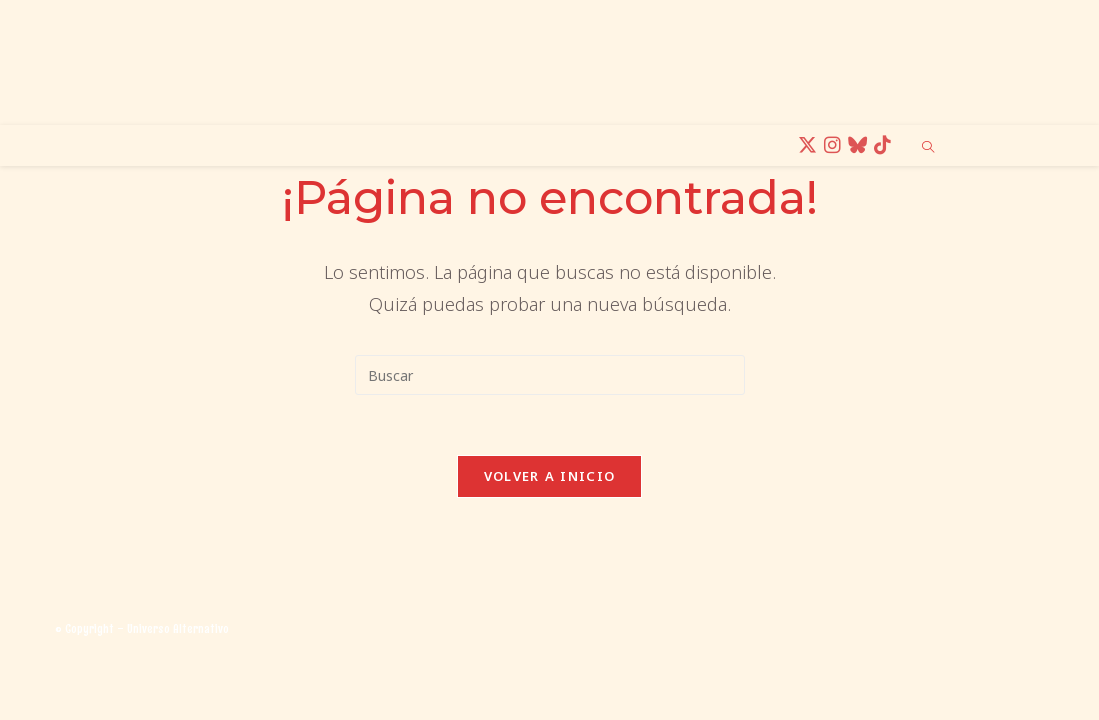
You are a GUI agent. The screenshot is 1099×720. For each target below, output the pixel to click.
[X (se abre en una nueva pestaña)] (810, 145)
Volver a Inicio (550, 476)
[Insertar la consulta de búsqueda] (550, 375)
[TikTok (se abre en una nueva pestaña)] (885, 145)
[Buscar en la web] (928, 148)
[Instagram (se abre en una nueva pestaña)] (835, 145)
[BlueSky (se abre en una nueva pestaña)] (860, 145)
